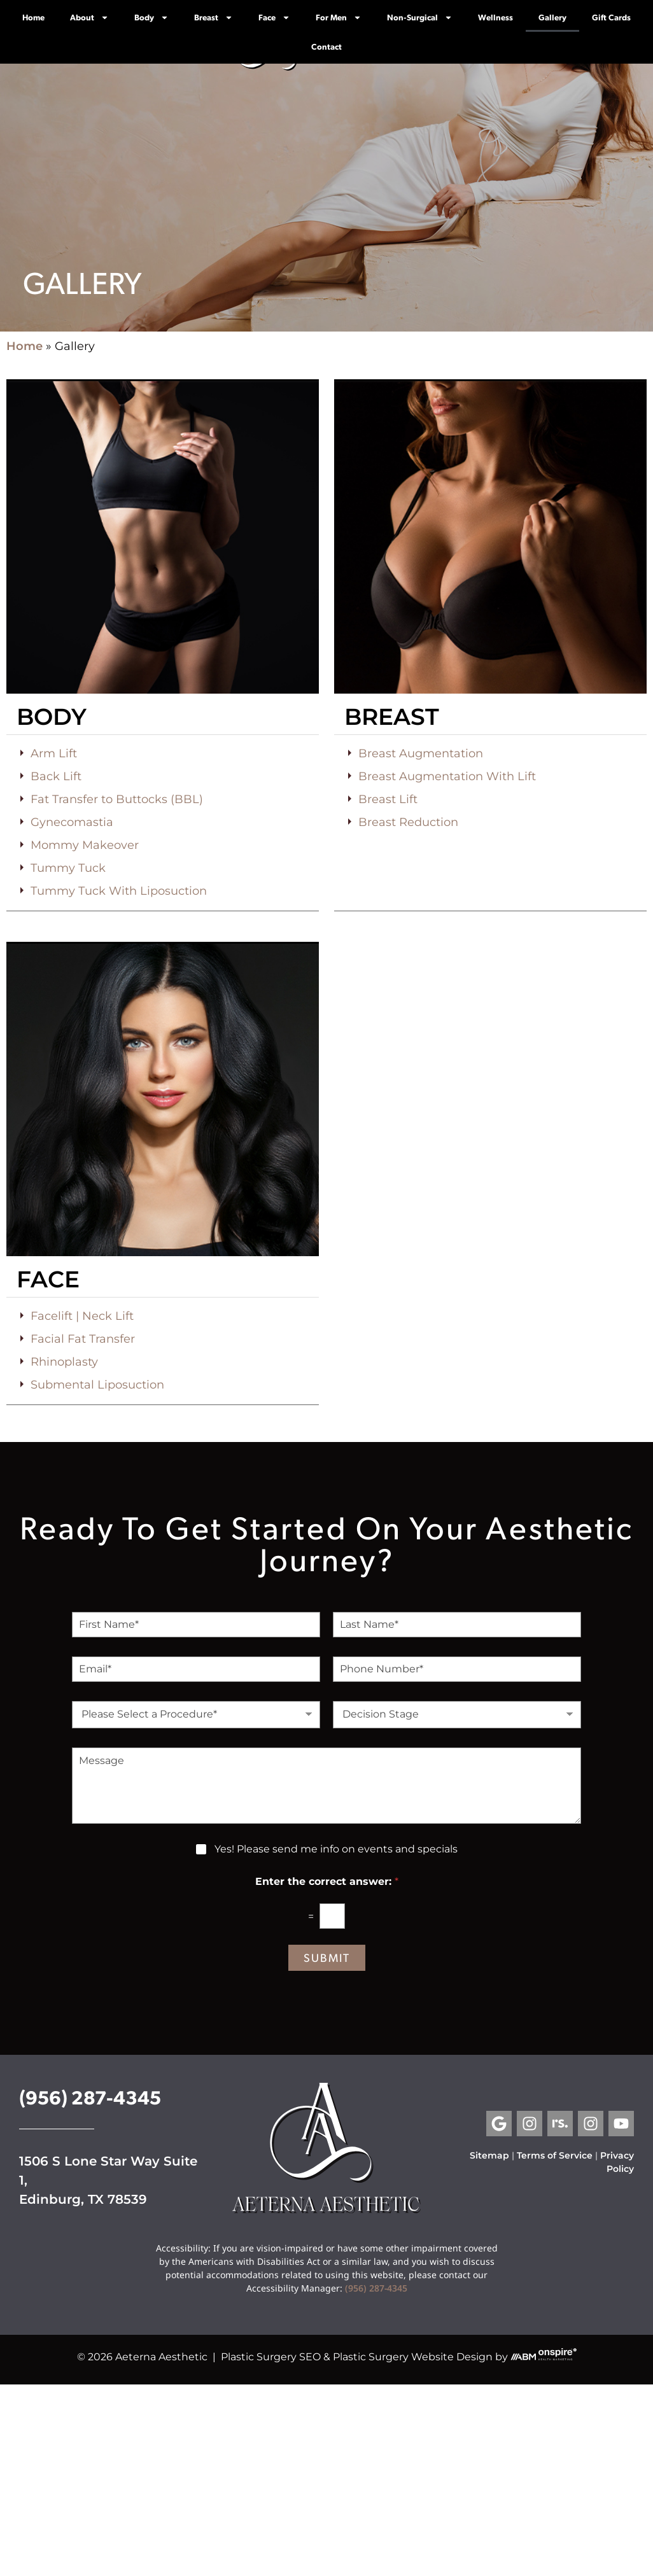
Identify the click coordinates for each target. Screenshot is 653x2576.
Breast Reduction (408, 822)
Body (151, 17)
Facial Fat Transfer (83, 1339)
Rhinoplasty (64, 1362)
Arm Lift (54, 753)
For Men (339, 17)
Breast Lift (388, 799)
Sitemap (489, 2155)
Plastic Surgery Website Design (413, 2357)
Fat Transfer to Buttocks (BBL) (117, 799)
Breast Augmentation (420, 753)
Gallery (552, 16)
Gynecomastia (72, 822)
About (89, 17)
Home (33, 16)
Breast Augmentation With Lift (447, 776)
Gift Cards (611, 16)
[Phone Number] (457, 1669)
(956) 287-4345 (90, 2096)
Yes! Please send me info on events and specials (336, 1849)
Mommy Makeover (85, 845)
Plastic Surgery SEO (271, 2357)
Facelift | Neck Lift (82, 1316)
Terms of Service (555, 2155)
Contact (326, 46)
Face (274, 17)
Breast (213, 17)
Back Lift (56, 776)
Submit (327, 1957)
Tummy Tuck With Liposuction (119, 891)
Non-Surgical (420, 17)
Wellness (495, 16)
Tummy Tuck (68, 868)
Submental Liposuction (97, 1385)
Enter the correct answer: (326, 1881)
